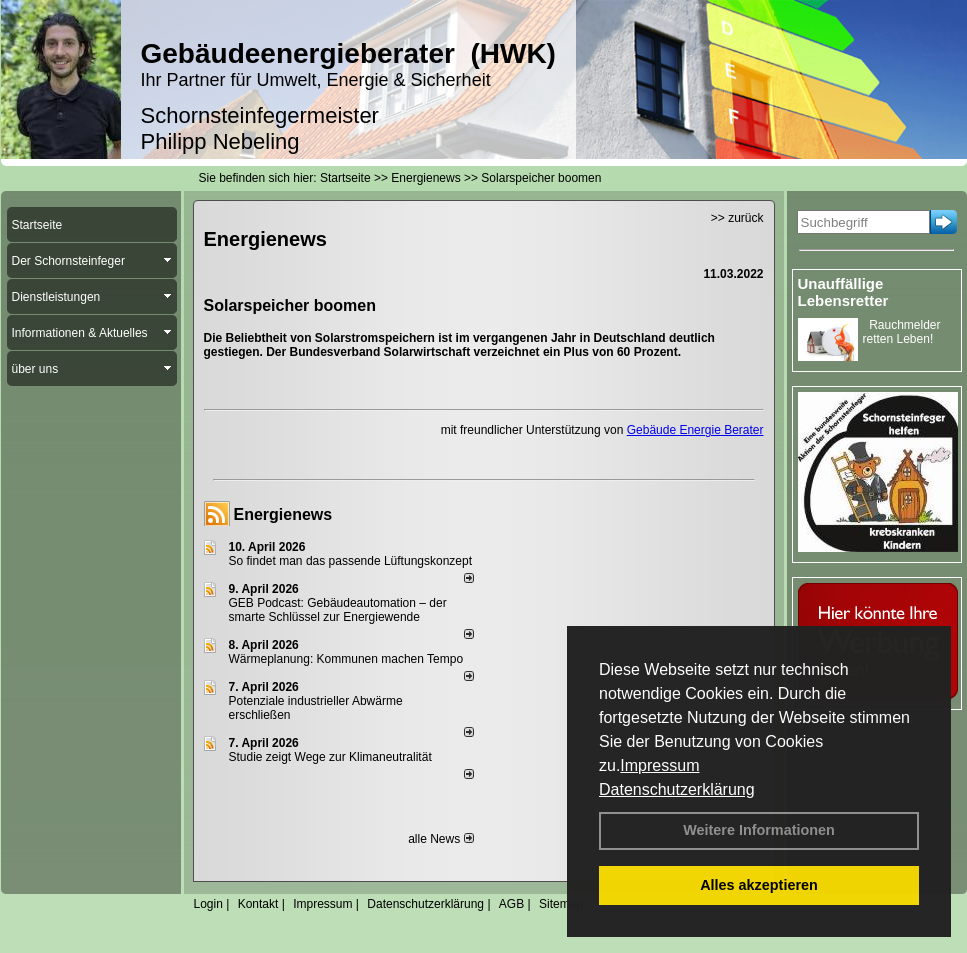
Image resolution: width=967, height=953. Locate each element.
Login (208, 904)
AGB (511, 904)
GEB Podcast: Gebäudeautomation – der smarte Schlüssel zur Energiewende (338, 610)
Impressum (659, 765)
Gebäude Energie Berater (695, 430)
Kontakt (258, 904)
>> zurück (737, 218)
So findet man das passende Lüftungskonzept (351, 561)
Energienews (283, 514)
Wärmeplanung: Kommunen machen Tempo (346, 659)
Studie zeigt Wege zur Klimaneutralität (330, 757)
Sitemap (561, 904)
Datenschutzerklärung (677, 789)
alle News (440, 839)
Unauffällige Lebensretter (843, 292)
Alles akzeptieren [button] (759, 885)
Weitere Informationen (759, 830)
